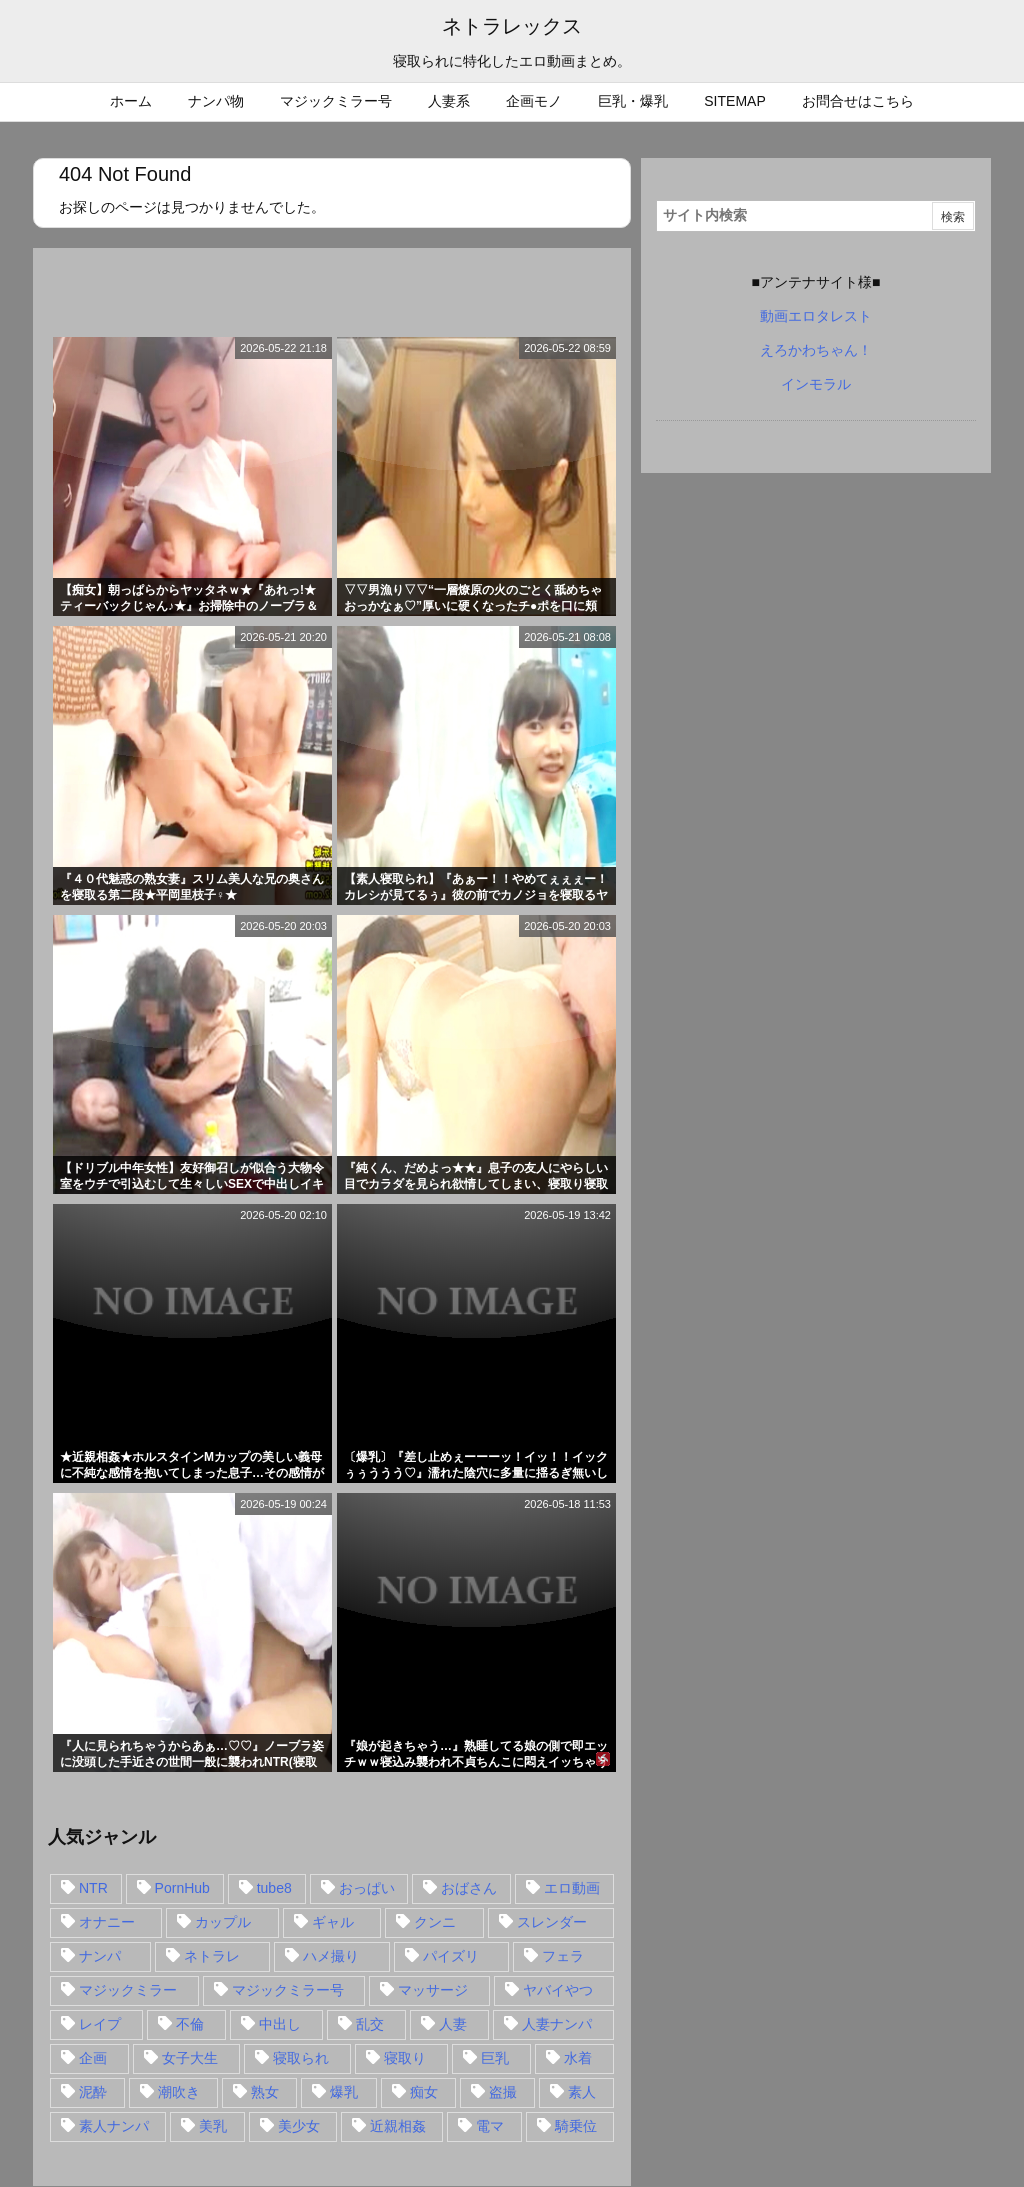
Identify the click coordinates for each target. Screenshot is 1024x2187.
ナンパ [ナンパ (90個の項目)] (100, 1956)
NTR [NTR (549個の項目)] (93, 1888)
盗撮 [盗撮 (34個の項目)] (503, 2092)
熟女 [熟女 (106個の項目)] (265, 2092)
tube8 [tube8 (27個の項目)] (274, 1888)
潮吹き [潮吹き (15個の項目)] (179, 2092)
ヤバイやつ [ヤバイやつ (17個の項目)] (558, 1990)
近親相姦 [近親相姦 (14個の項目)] (398, 2126)
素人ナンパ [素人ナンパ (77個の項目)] (114, 2126)
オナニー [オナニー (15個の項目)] (107, 1922)
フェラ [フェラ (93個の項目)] (563, 1956)
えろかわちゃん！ (816, 350)
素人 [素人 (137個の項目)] (582, 2092)
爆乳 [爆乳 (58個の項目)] (344, 2092)
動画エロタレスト (816, 316)
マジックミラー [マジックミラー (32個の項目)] (128, 1990)
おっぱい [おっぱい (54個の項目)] (367, 1888)
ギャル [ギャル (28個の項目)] (333, 1922)
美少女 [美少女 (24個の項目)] (299, 2126)
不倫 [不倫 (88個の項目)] (190, 2024)
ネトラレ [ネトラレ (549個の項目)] (212, 1956)
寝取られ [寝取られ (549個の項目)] (301, 2058)
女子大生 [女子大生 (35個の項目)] (190, 2058)
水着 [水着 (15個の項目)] (578, 2058)
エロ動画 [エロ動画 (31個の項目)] (572, 1888)
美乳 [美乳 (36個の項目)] (213, 2126)
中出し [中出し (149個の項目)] (280, 2024)
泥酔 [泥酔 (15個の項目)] (93, 2092)
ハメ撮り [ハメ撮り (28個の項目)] (331, 1956)
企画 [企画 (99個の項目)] (93, 2058)
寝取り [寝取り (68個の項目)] (405, 2058)
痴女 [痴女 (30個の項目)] (424, 2092)
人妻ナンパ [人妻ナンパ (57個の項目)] (557, 2024)
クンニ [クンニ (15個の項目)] (435, 1922)
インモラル (816, 384)
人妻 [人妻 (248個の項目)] (453, 2024)
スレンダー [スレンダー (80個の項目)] (552, 1922)
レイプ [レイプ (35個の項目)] (100, 2024)
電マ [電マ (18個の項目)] (490, 2126)
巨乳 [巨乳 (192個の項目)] (495, 2058)
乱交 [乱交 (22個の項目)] (370, 2024)
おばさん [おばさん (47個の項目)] (469, 1888)
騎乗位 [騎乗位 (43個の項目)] (576, 2126)
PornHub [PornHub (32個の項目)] (182, 1888)
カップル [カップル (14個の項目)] (223, 1922)
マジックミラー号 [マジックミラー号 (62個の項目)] (288, 1990)
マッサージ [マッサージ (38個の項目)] (433, 1990)
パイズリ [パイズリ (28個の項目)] (451, 1956)
